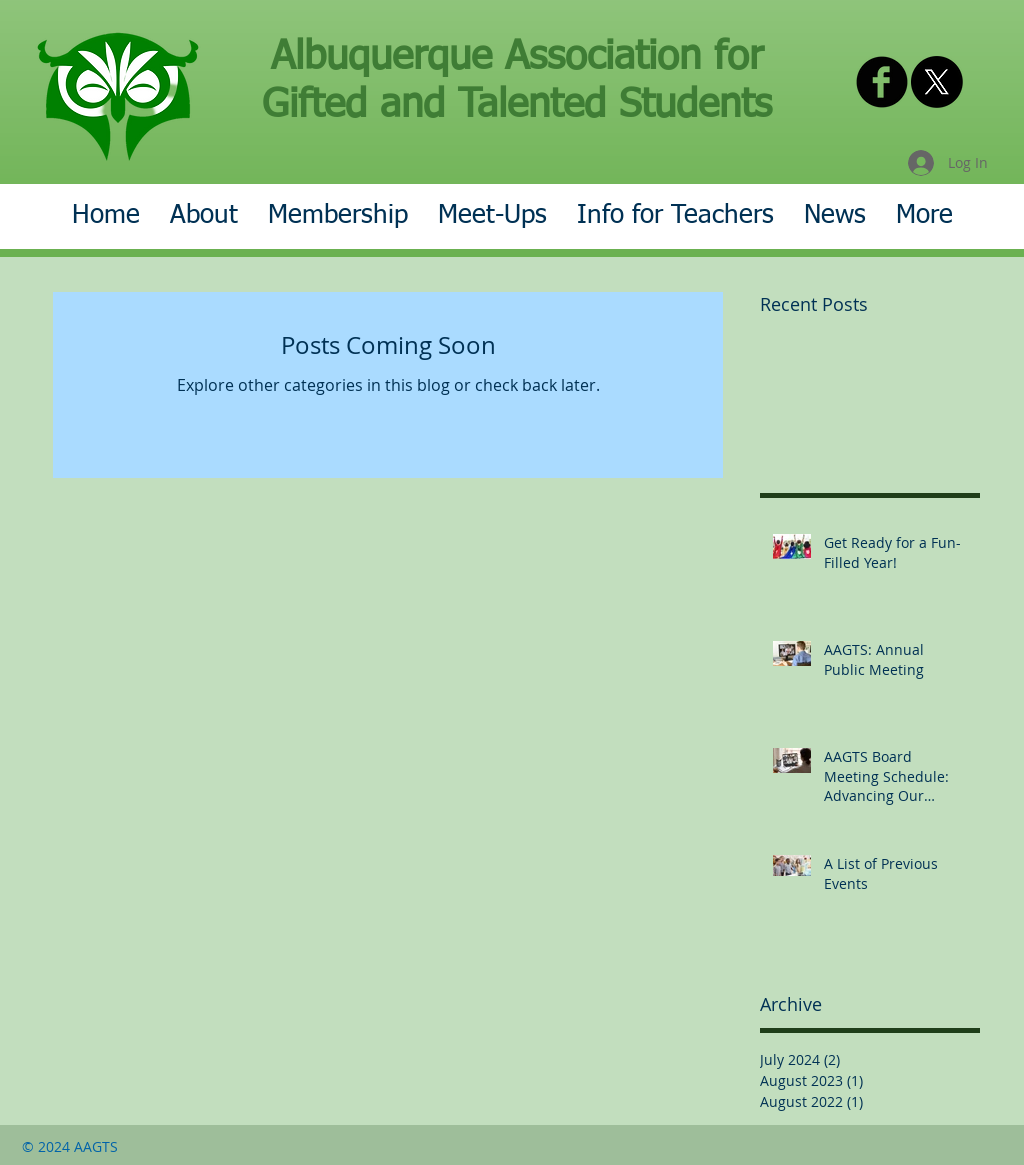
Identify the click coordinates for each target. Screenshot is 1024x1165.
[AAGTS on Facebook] (882, 82)
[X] (937, 82)
